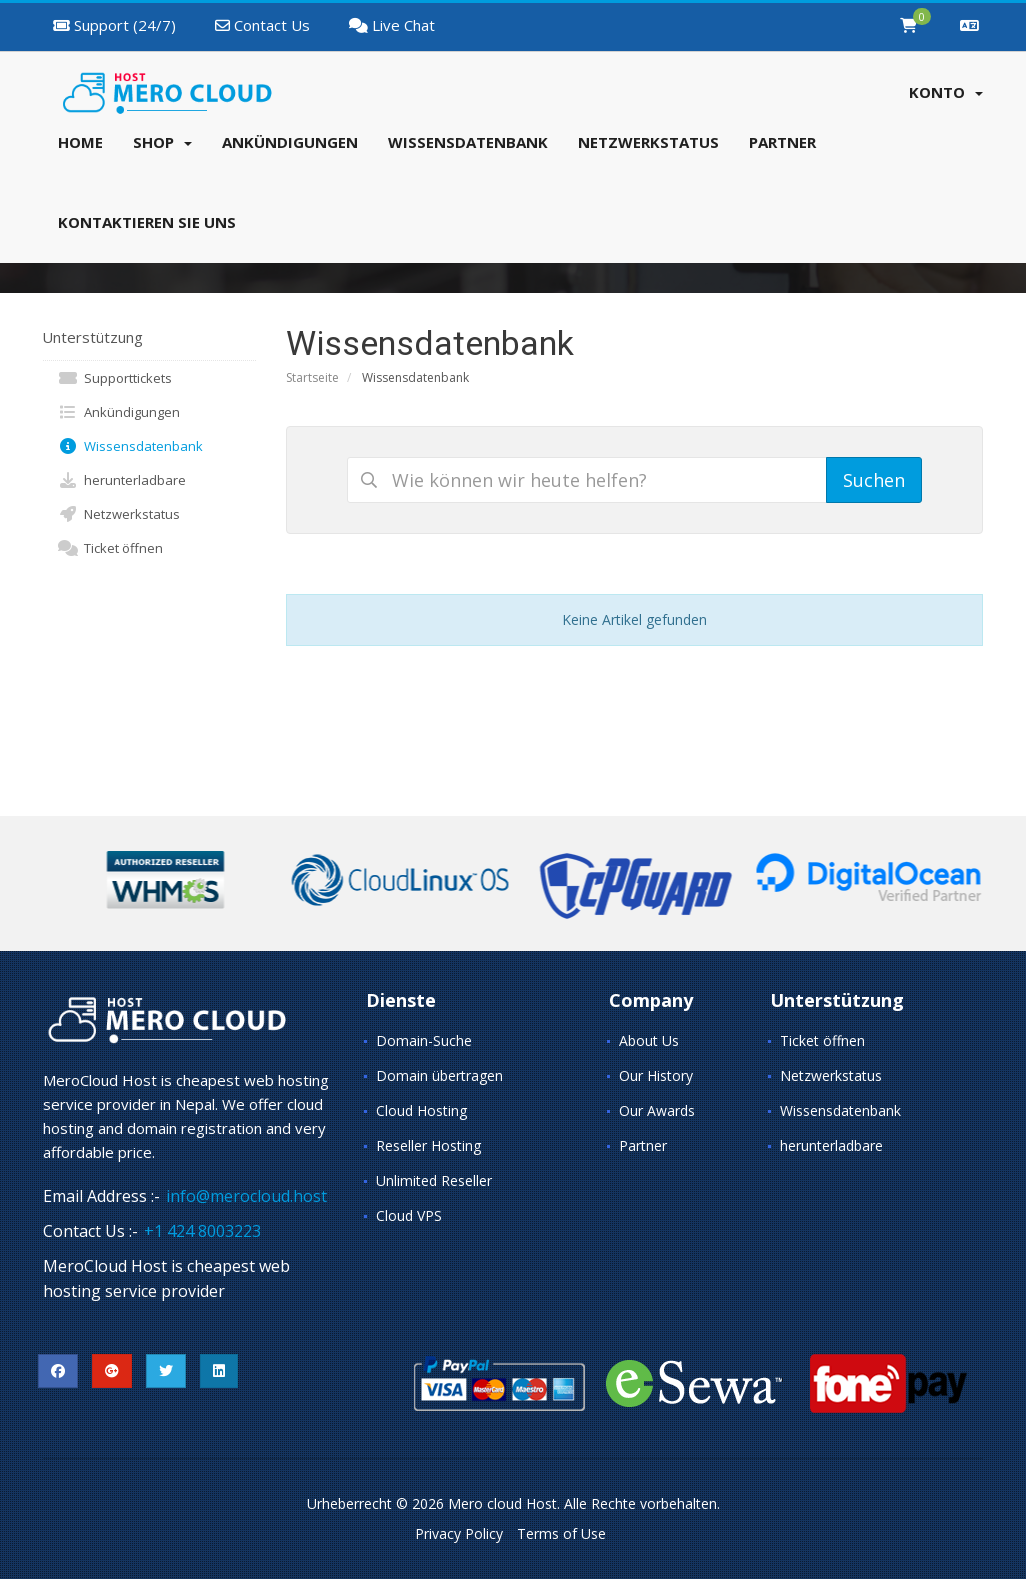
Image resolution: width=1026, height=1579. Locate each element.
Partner (643, 1145)
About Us (649, 1040)
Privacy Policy (459, 1533)
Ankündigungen (119, 412)
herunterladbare (122, 480)
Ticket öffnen (110, 548)
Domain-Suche (424, 1040)
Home (80, 142)
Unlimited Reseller (434, 1180)
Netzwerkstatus (119, 514)
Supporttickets (115, 378)
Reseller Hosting (428, 1145)
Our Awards (657, 1110)
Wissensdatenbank (130, 446)
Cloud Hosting (421, 1110)
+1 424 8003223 (202, 1231)
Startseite (312, 377)
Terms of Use (561, 1533)
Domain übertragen (439, 1075)
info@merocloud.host (246, 1196)
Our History (656, 1075)
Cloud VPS (409, 1215)
